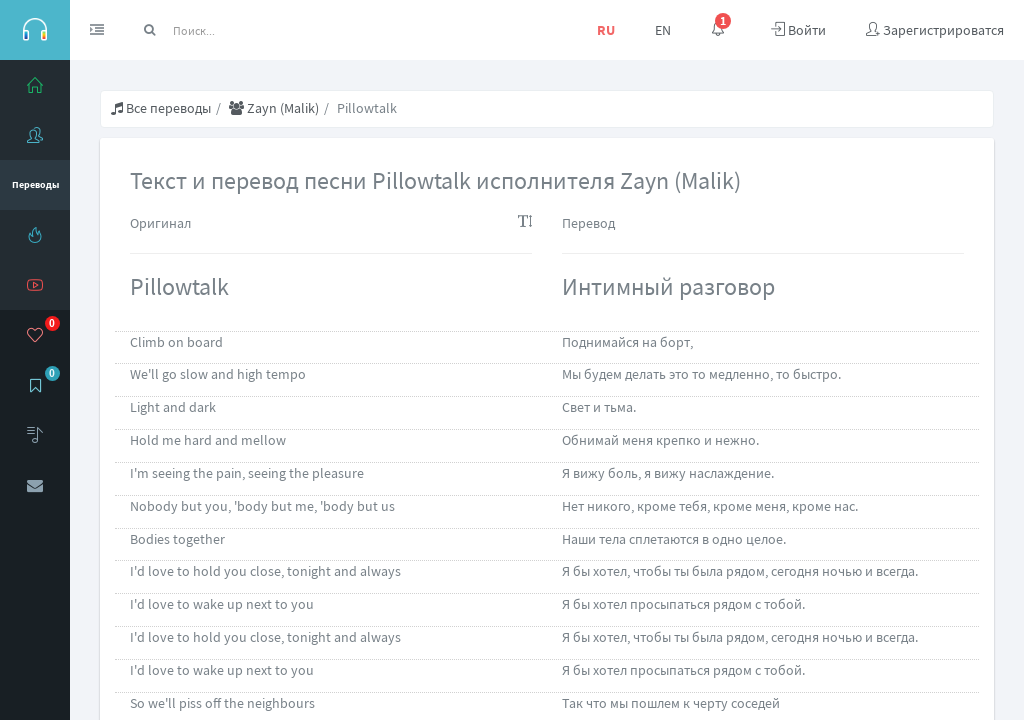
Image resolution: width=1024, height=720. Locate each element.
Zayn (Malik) (274, 108)
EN (663, 30)
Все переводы (161, 108)
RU (606, 30)
